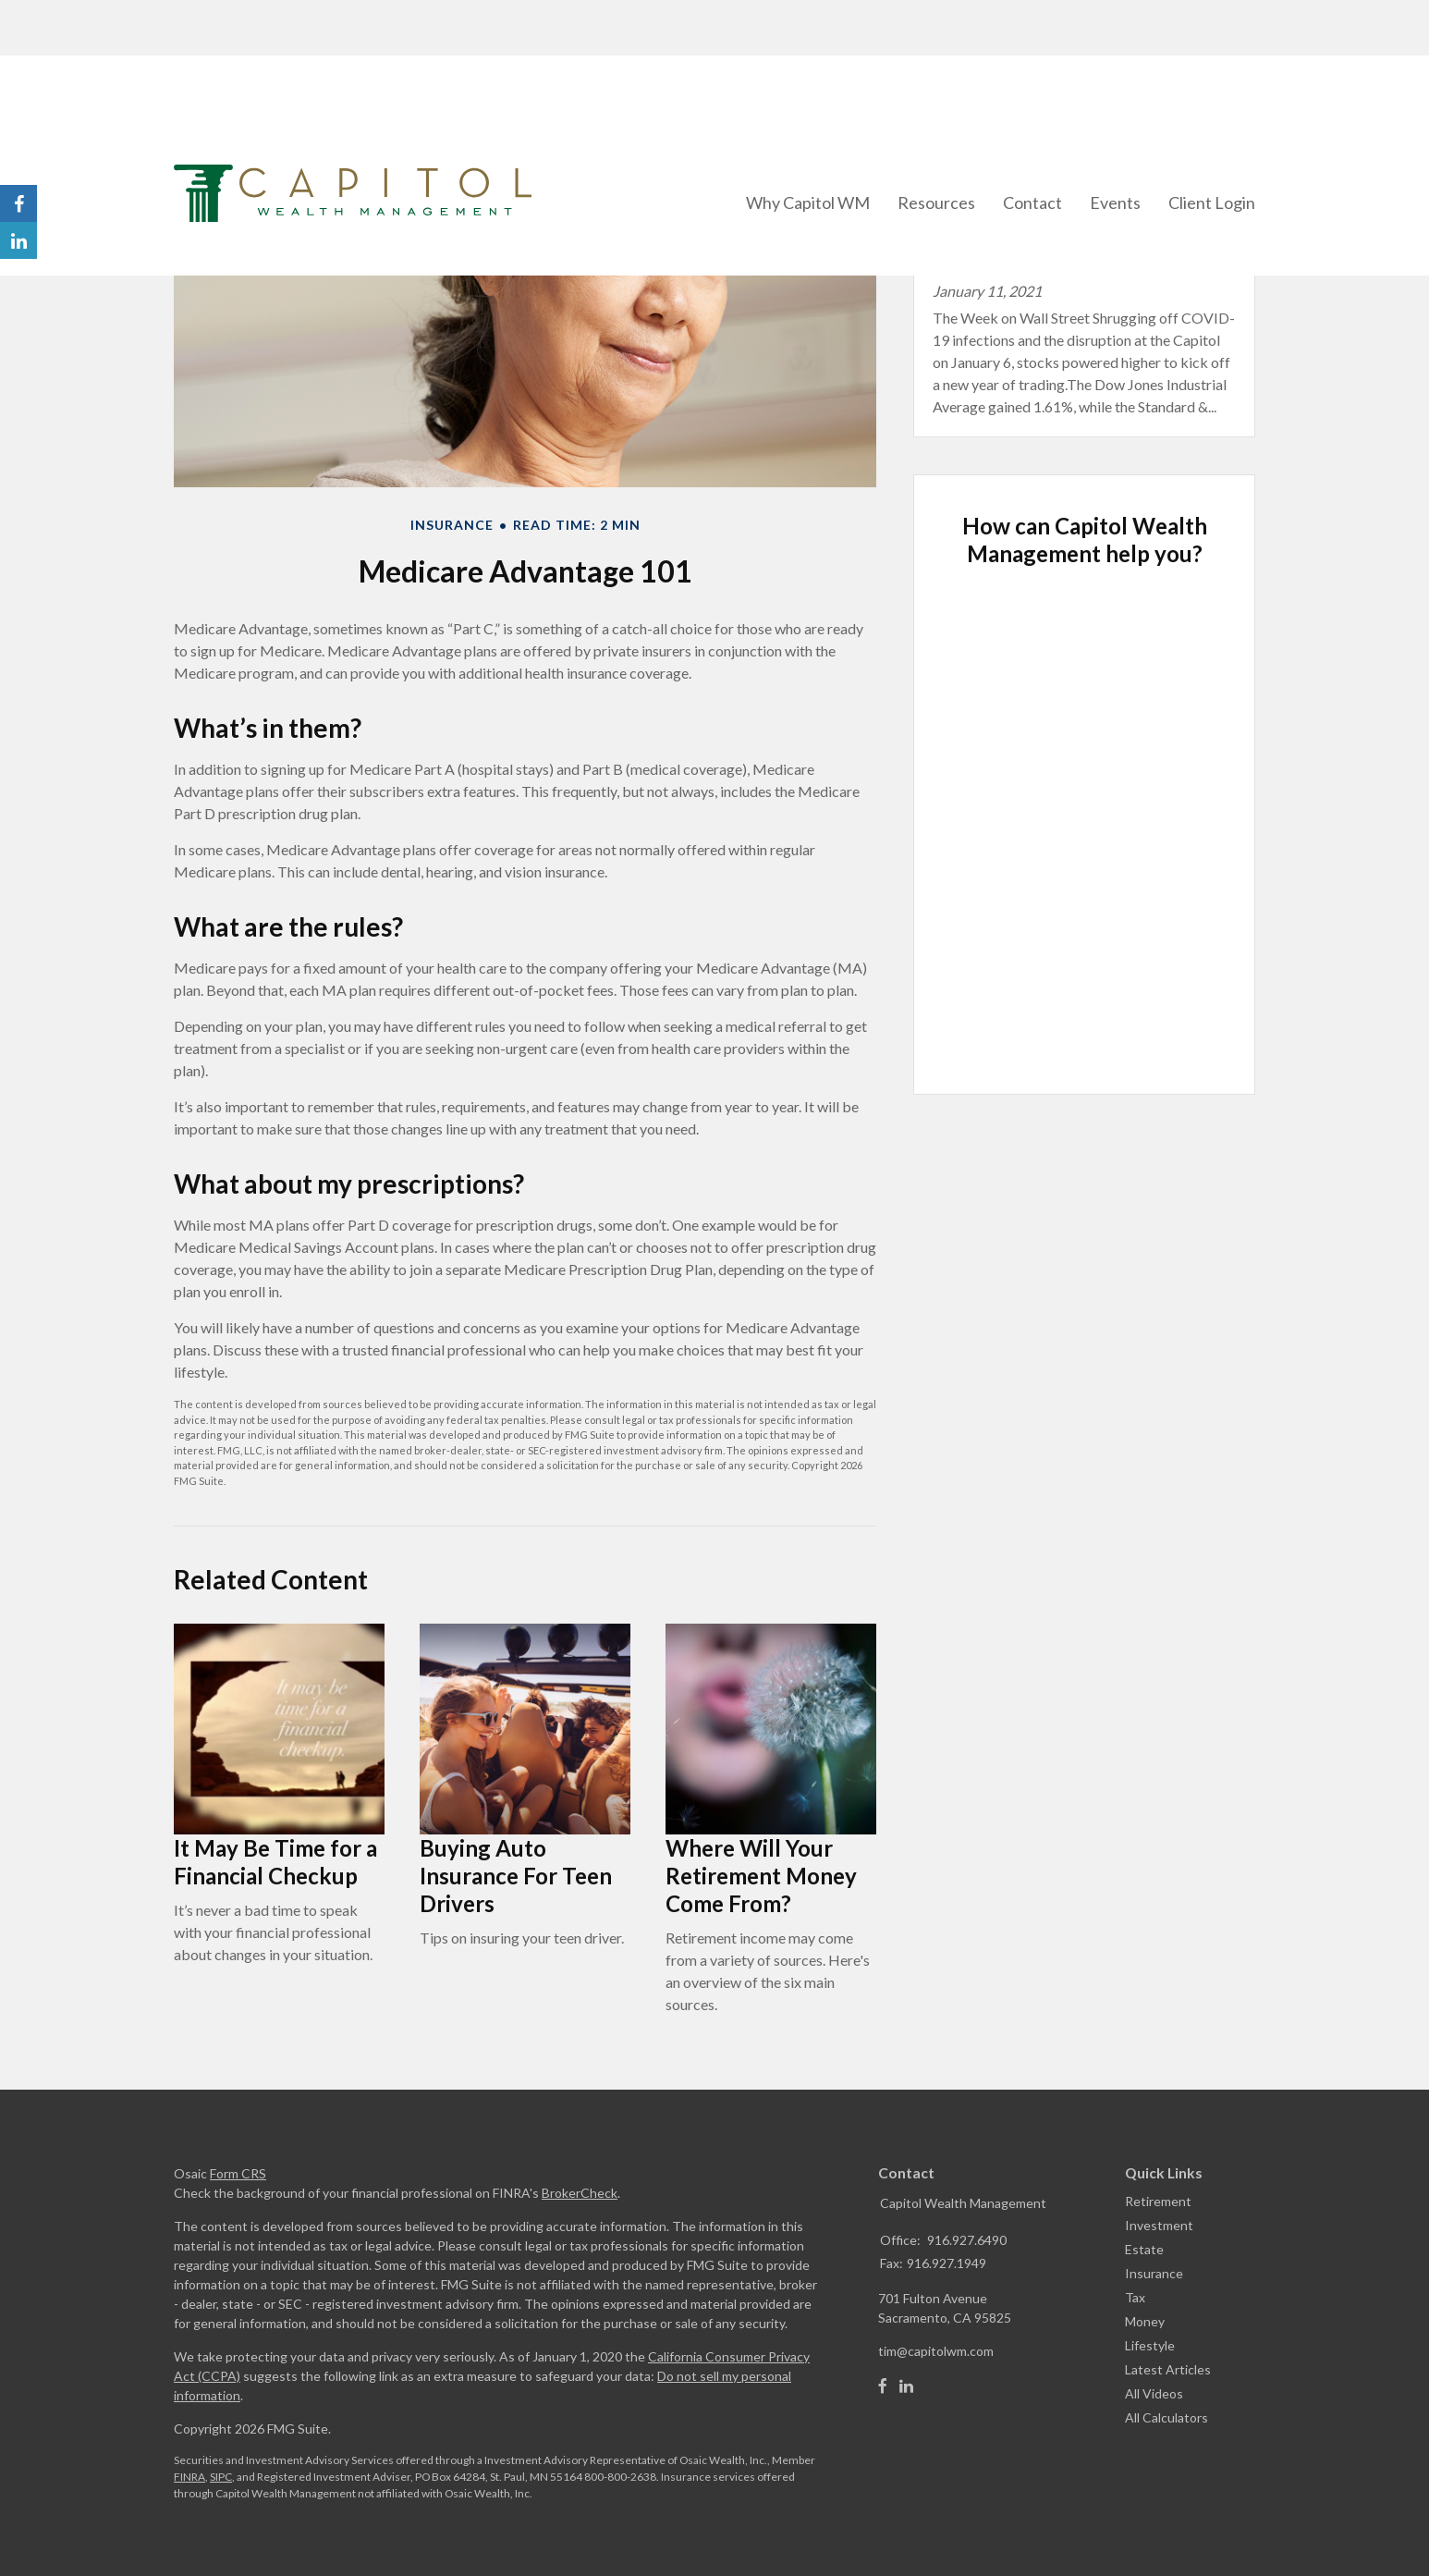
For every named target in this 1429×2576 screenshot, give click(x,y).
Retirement (1158, 2201)
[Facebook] (882, 2386)
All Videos (1154, 2393)
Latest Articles (1168, 2369)
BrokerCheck (579, 2193)
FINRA (189, 2477)
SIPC (221, 2477)
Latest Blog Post (1016, 196)
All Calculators (1166, 2417)
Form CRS (238, 2173)
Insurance (1154, 2273)
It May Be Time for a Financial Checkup (275, 1861)
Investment (1159, 2225)
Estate (1144, 2249)
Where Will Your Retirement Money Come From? (761, 1875)
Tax (1135, 2297)
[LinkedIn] (906, 2386)
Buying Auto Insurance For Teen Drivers (516, 1875)
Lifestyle (1150, 2345)
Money (1145, 2321)
